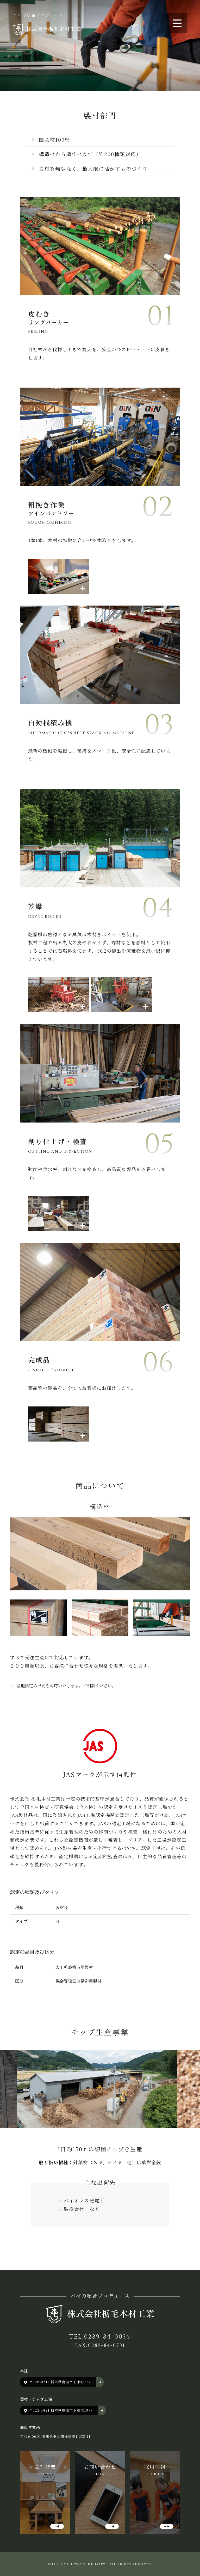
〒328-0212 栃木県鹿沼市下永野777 (60, 2381)
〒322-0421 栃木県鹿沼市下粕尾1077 (61, 2410)
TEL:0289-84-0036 (99, 2337)
